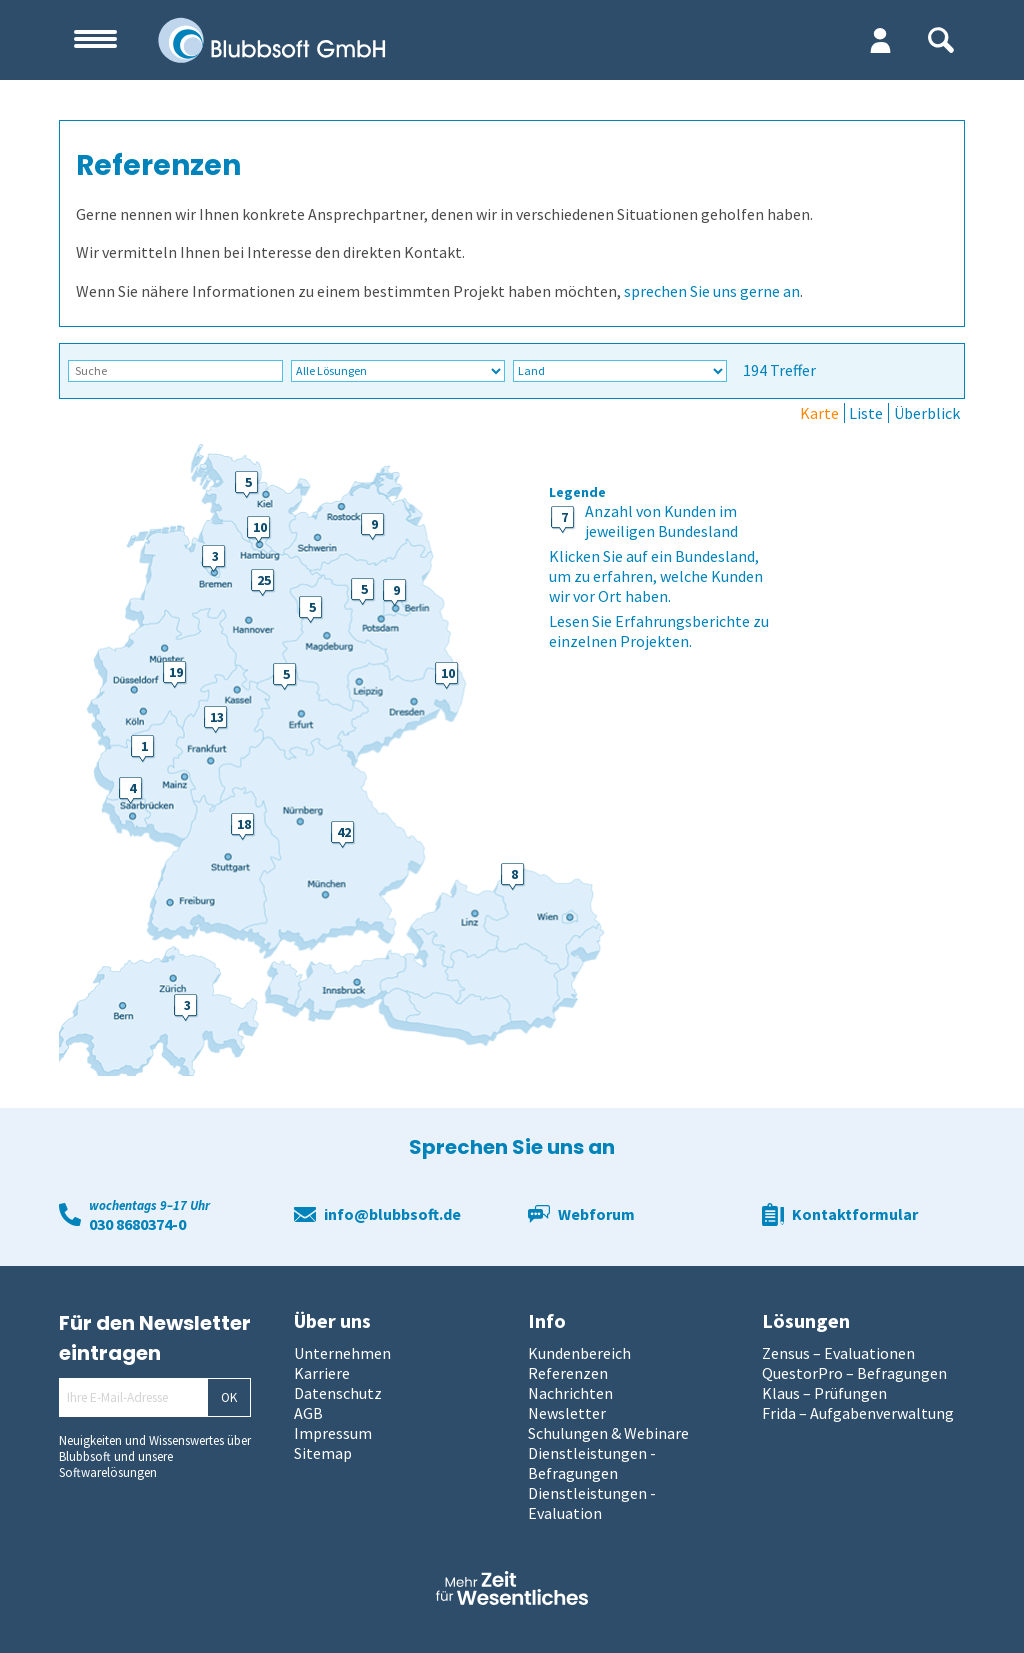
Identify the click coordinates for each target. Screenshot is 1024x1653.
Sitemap (323, 1453)
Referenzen (568, 1373)
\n (398, 370)
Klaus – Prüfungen (824, 1393)
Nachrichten (570, 1393)
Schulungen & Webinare (608, 1433)
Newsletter (567, 1413)
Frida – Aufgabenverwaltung (858, 1413)
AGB (308, 1413)
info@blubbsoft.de (392, 1214)
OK (229, 1397)
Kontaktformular (855, 1214)
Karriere (322, 1373)
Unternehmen (342, 1353)
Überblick (927, 413)
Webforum (596, 1214)
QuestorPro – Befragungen (854, 1373)
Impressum (333, 1433)
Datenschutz (338, 1393)
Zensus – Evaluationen (838, 1353)
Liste (866, 413)
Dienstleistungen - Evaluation (592, 1503)
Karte (819, 413)
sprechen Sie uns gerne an (712, 291)
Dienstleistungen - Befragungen (592, 1463)
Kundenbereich (579, 1353)
